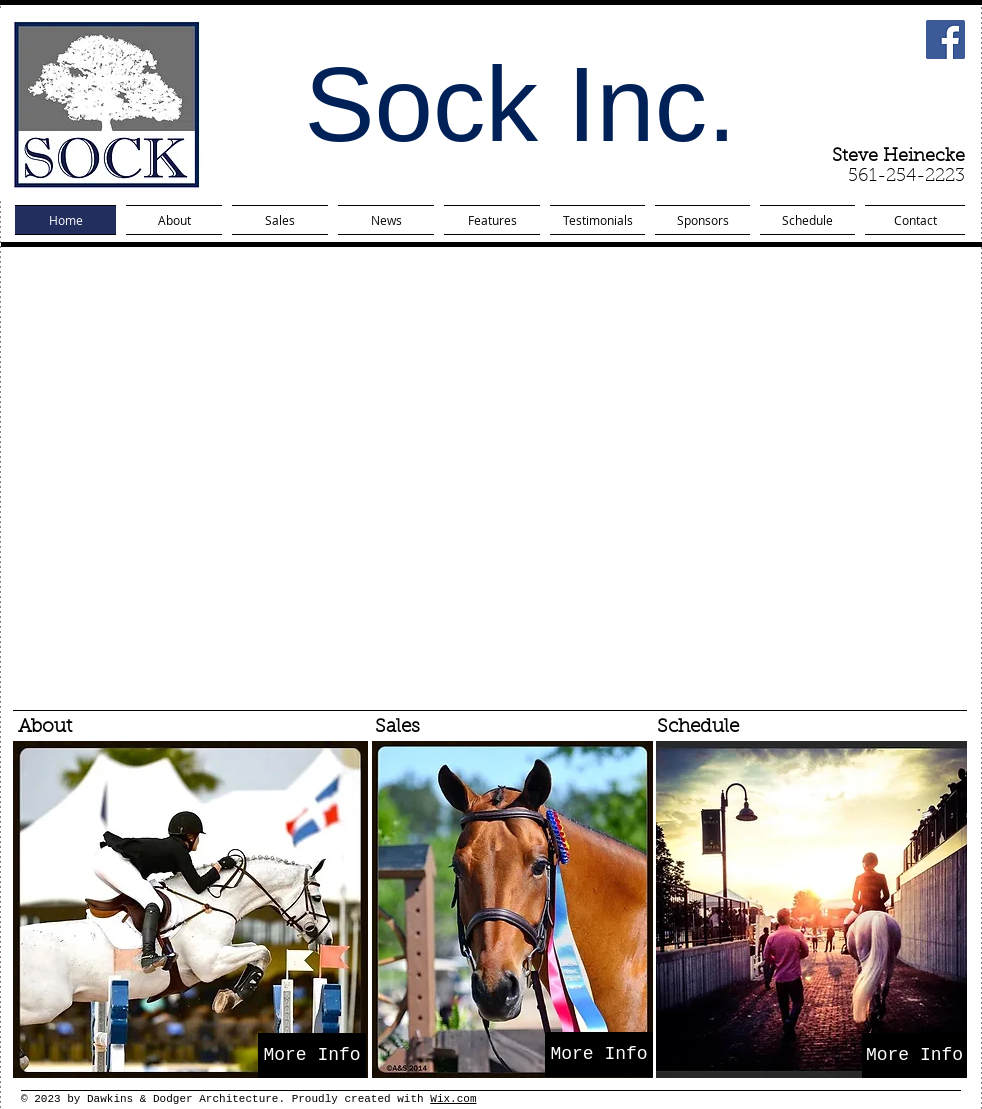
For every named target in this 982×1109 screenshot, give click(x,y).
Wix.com (453, 1099)
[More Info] (312, 1055)
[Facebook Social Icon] (945, 39)
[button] (493, 478)
